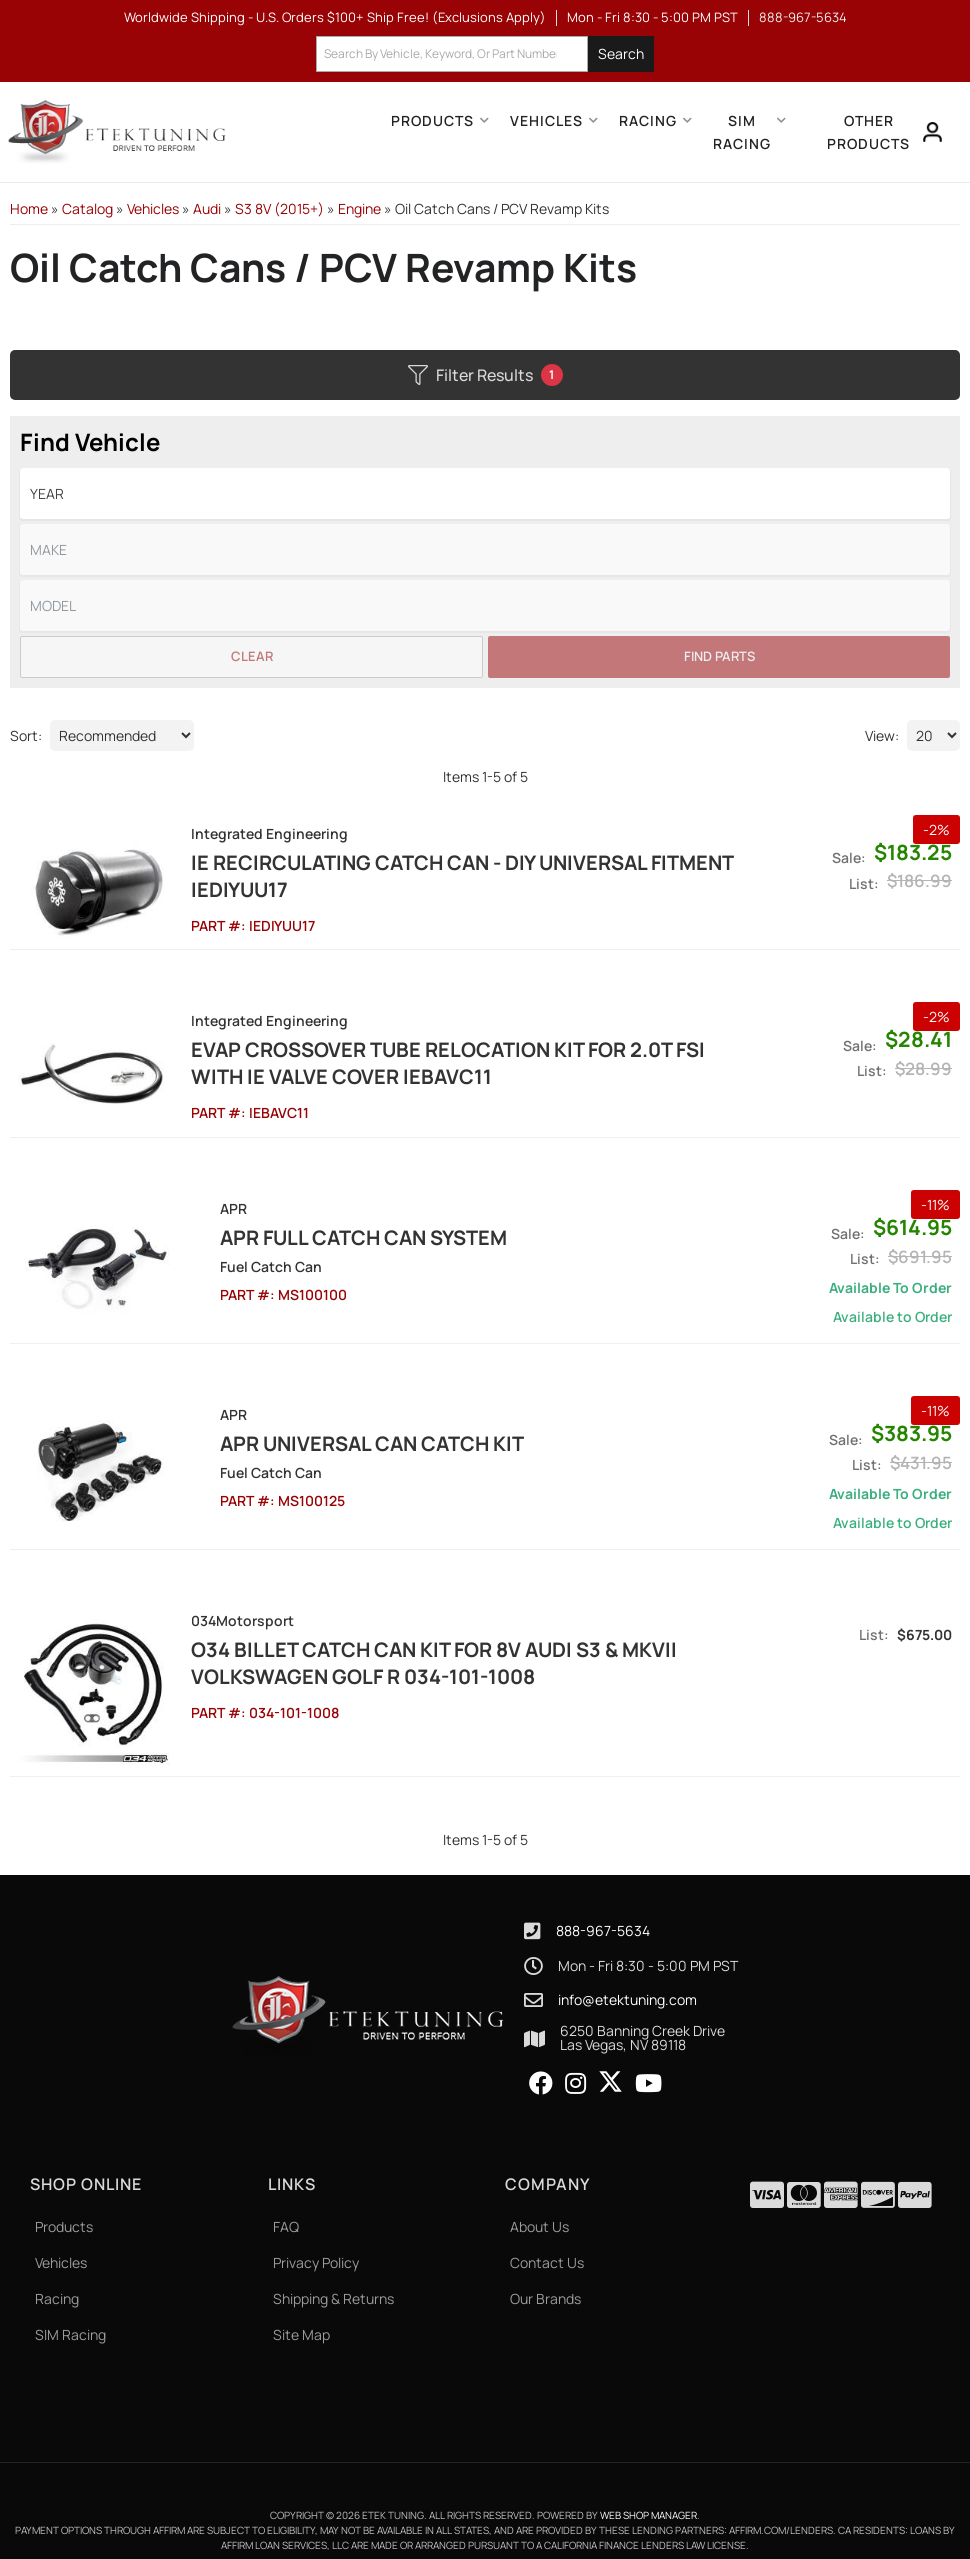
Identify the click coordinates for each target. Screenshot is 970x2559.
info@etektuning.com (627, 1980)
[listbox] (485, 493)
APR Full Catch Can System (326, 1226)
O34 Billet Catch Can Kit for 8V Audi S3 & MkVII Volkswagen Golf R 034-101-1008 (426, 1652)
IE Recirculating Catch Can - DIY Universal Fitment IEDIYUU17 (454, 876)
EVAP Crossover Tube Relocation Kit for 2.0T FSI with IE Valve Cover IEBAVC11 (440, 1058)
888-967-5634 (603, 1911)
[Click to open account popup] (931, 132)
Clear (252, 656)
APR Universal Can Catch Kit (335, 1432)
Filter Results (485, 375)
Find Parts (719, 656)
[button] (485, 54)
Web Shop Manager (648, 2496)
